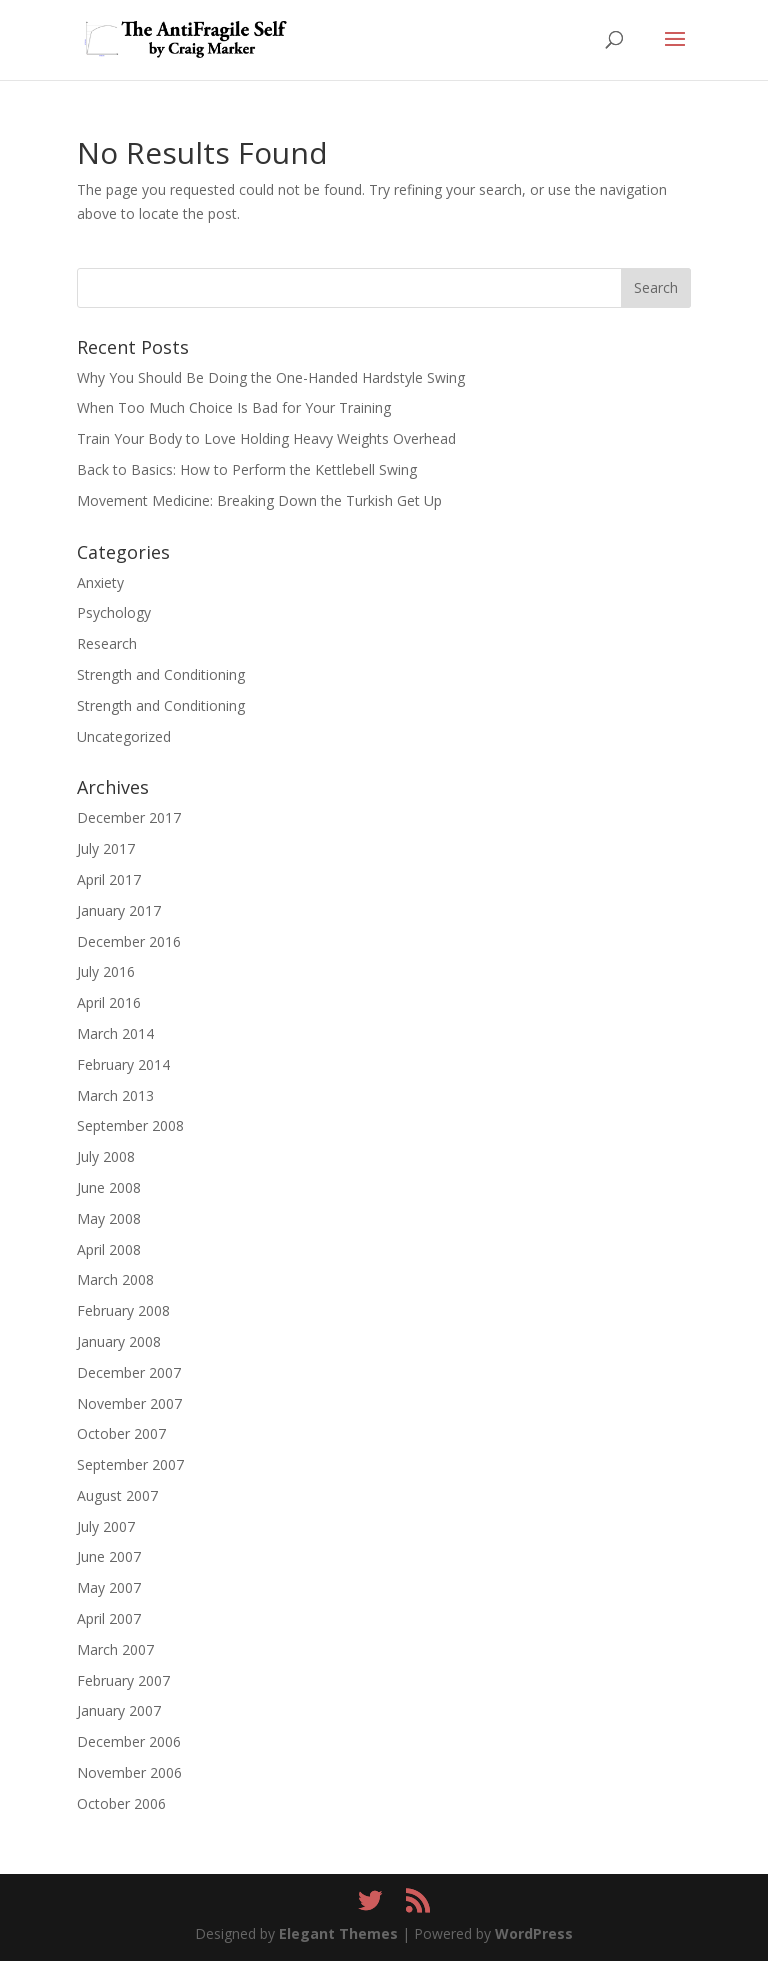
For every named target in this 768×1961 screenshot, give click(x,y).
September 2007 (130, 1464)
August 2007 (117, 1495)
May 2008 (109, 1218)
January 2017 (119, 910)
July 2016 (106, 971)
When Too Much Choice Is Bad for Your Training (234, 407)
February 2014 (123, 1064)
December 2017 (129, 817)
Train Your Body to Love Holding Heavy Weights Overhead (266, 438)
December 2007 (129, 1372)
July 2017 (106, 848)
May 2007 (109, 1587)
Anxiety (100, 582)
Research (107, 643)
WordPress (534, 1933)
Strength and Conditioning (161, 674)
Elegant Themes (338, 1933)
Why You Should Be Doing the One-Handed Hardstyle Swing (271, 377)
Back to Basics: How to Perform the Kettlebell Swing (247, 469)
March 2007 (115, 1649)
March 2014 (115, 1033)
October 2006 (121, 1803)
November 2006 (129, 1772)
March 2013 (115, 1095)
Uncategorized (124, 736)
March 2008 (115, 1279)
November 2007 (129, 1403)
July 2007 (106, 1526)
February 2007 (123, 1680)
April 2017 (109, 879)
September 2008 (130, 1125)
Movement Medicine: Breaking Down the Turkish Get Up (259, 500)
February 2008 (123, 1310)
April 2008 (109, 1249)
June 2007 (109, 1556)
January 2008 (119, 1341)
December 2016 (129, 941)
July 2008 (106, 1156)
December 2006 (129, 1741)
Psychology (114, 612)
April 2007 (109, 1618)
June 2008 (109, 1187)
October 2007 (121, 1433)
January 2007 (119, 1710)
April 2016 (109, 1002)
